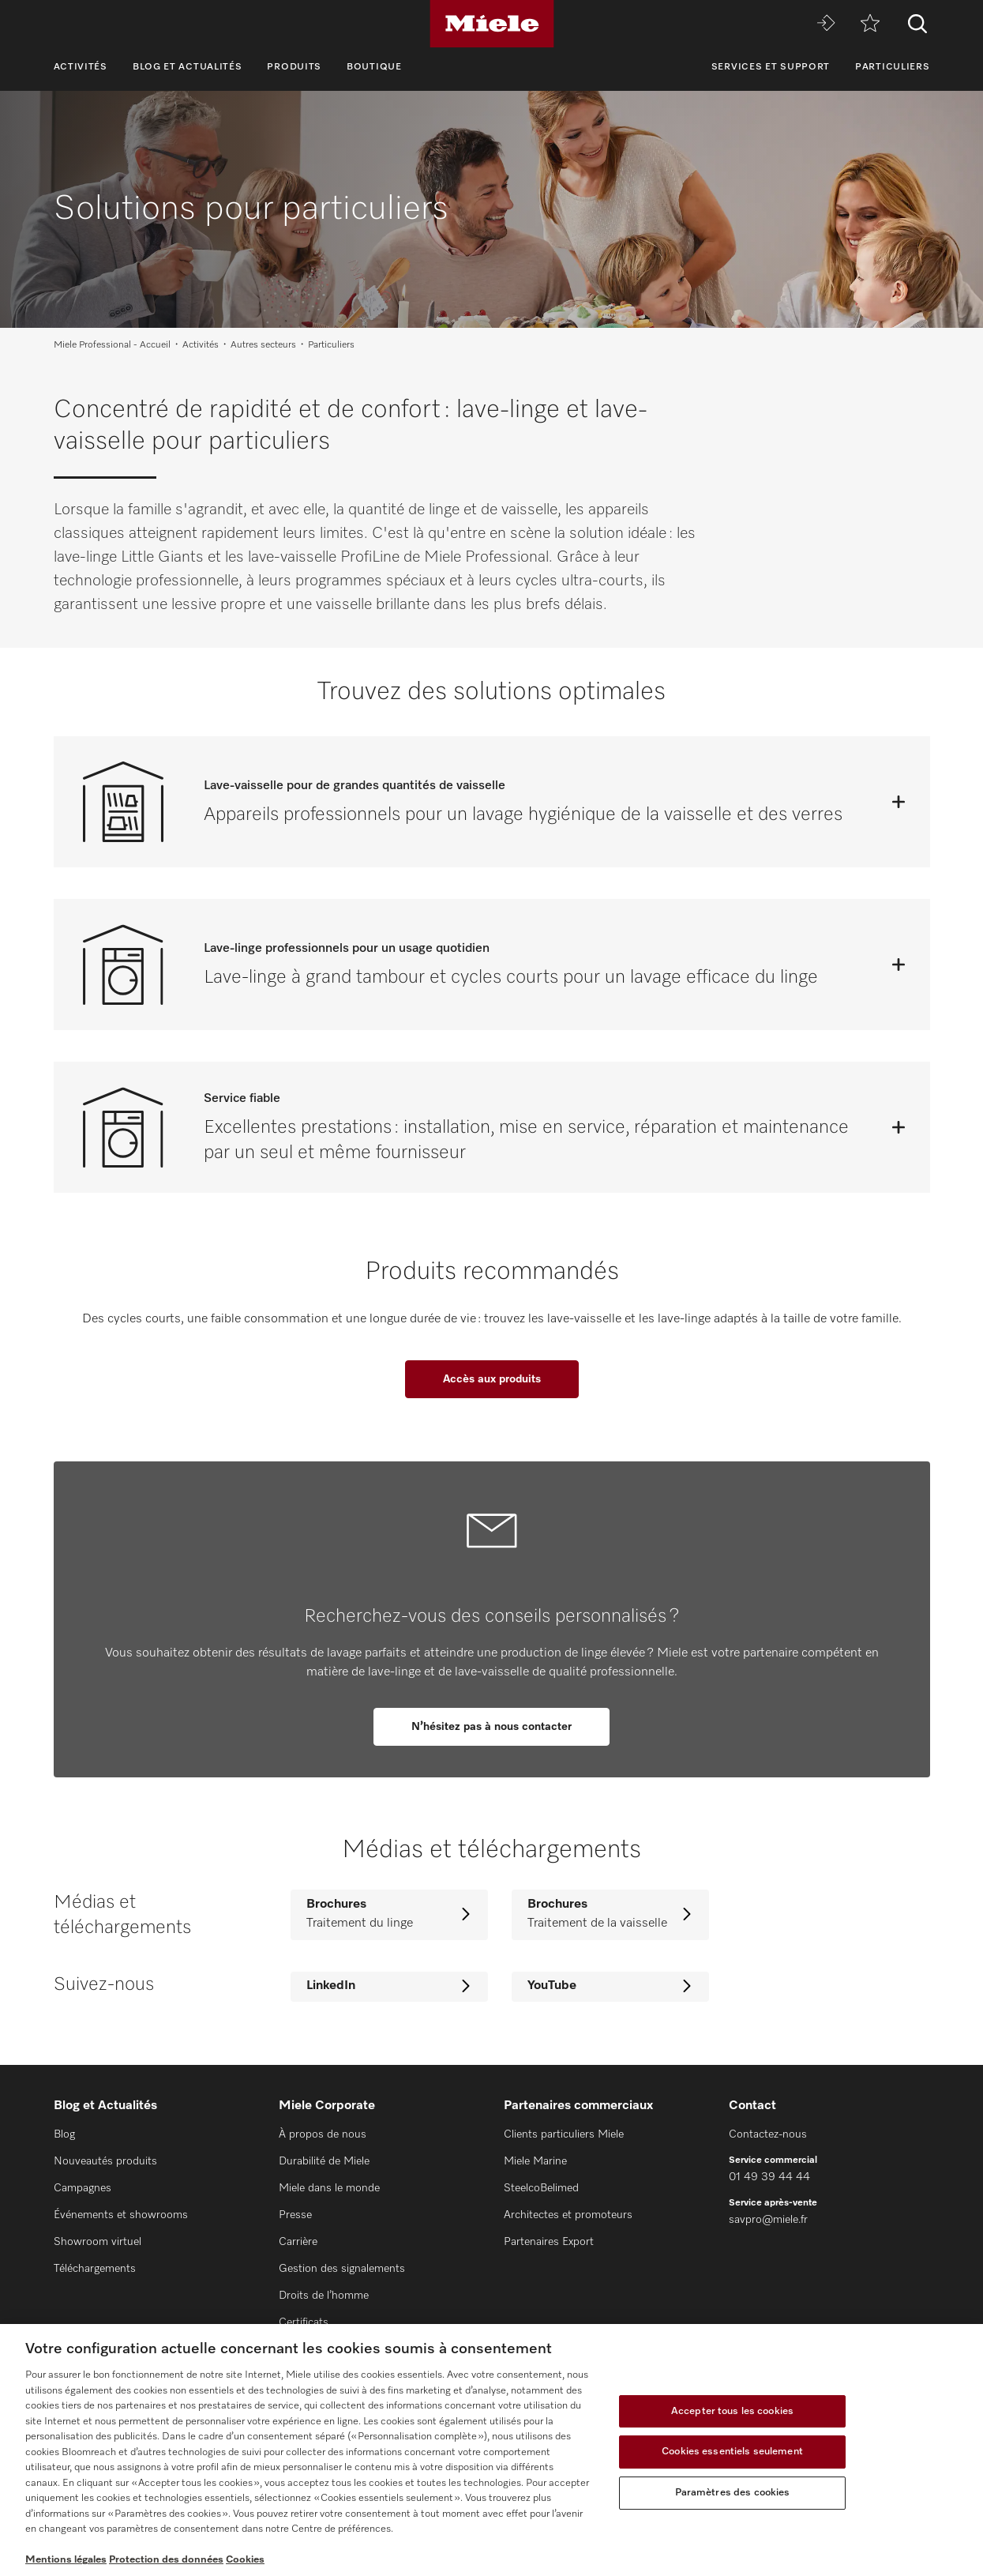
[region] (491, 2450)
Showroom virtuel (97, 2241)
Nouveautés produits (105, 2161)
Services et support (770, 67)
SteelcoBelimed (541, 2188)
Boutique (374, 67)
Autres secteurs (263, 345)
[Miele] (492, 23)
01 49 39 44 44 (769, 2177)
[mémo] (870, 24)
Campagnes (82, 2188)
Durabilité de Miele (324, 2161)
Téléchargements (95, 2268)
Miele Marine (535, 2161)
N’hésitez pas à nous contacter (491, 1726)
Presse (295, 2215)
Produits (294, 67)
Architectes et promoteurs (568, 2215)
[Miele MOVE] (825, 24)
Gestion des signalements (342, 2268)
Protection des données (166, 2560)
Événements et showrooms (121, 2215)
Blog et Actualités (187, 67)
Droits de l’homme (324, 2295)
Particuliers (892, 67)
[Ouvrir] (898, 801)
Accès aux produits (492, 1379)
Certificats (303, 2322)
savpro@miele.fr (768, 2219)
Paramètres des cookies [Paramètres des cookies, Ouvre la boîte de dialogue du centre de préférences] (732, 2493)
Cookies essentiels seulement (732, 2451)
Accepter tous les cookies (732, 2411)
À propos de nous (322, 2134)
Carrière (298, 2241)
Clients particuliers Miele (564, 2134)
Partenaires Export (549, 2241)
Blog (64, 2134)
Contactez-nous (768, 2134)
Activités (80, 67)
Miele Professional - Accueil (112, 345)
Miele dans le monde (329, 2188)
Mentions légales (66, 2560)
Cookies (245, 2560)
